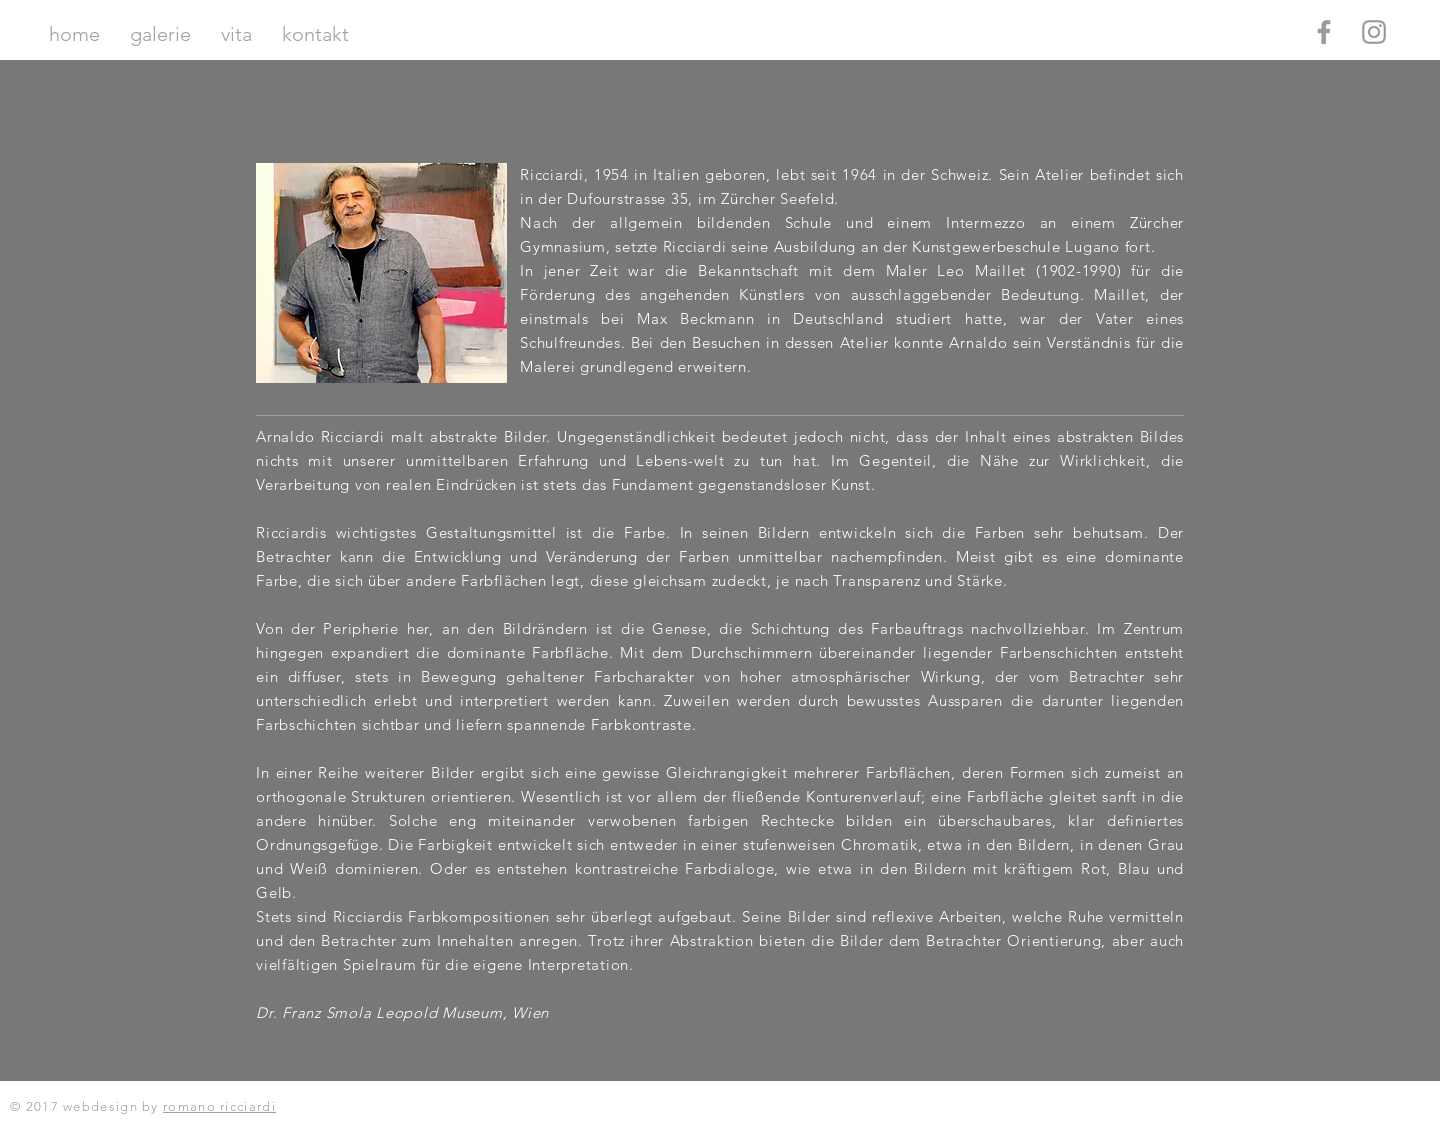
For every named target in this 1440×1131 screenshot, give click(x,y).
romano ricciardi (219, 1106)
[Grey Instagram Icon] (1374, 32)
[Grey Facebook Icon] (1324, 32)
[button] (160, 34)
